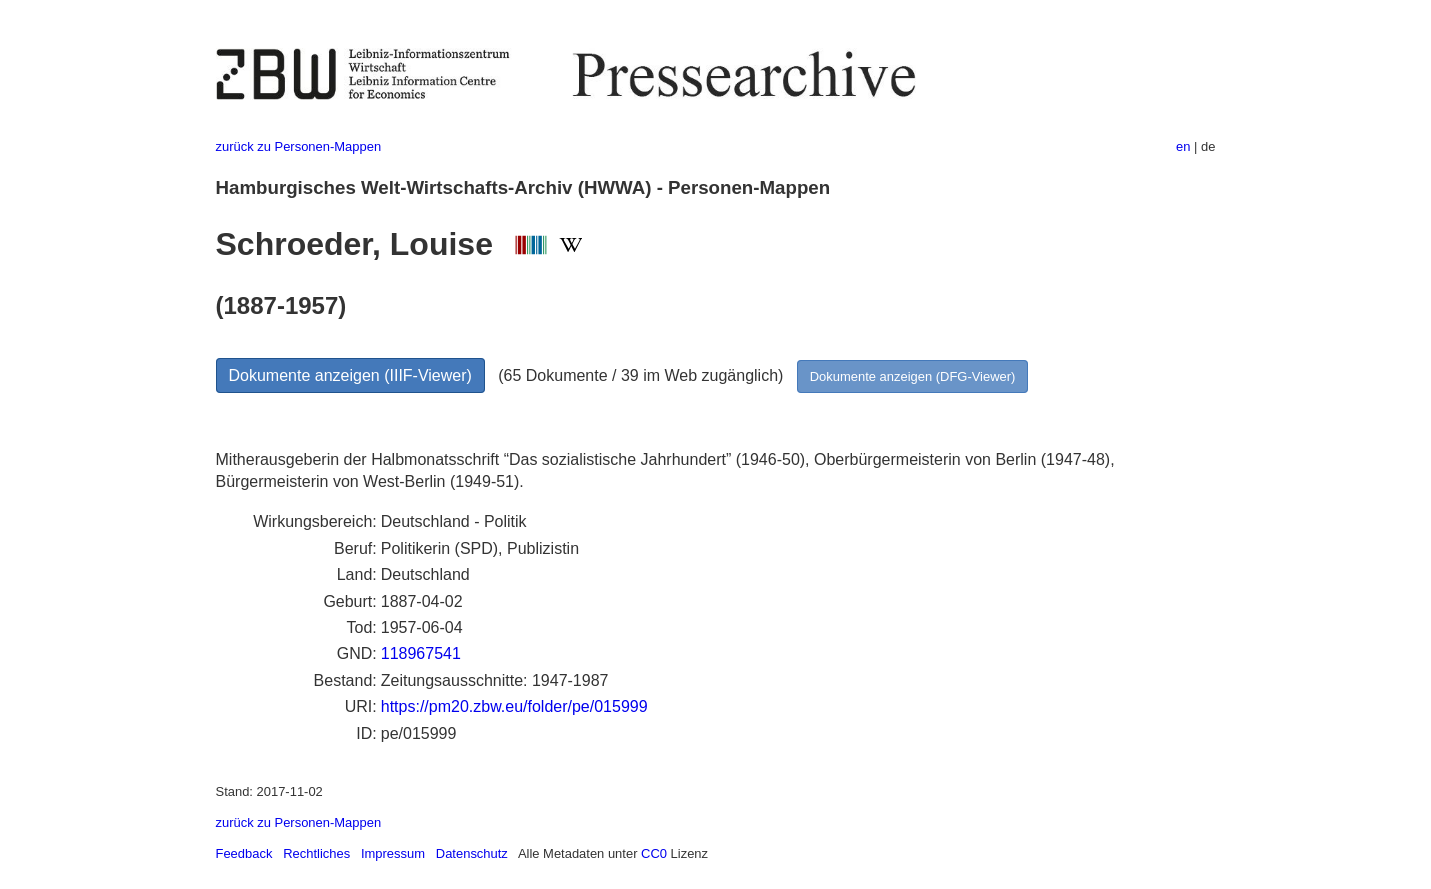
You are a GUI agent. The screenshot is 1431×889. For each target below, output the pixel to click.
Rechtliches (316, 853)
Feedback (244, 853)
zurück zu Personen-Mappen (299, 146)
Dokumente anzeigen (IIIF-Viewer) (350, 375)
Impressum (393, 853)
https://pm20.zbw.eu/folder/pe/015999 (514, 706)
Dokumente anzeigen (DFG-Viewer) (913, 376)
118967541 (421, 653)
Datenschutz (472, 853)
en (1183, 146)
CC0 (654, 853)
